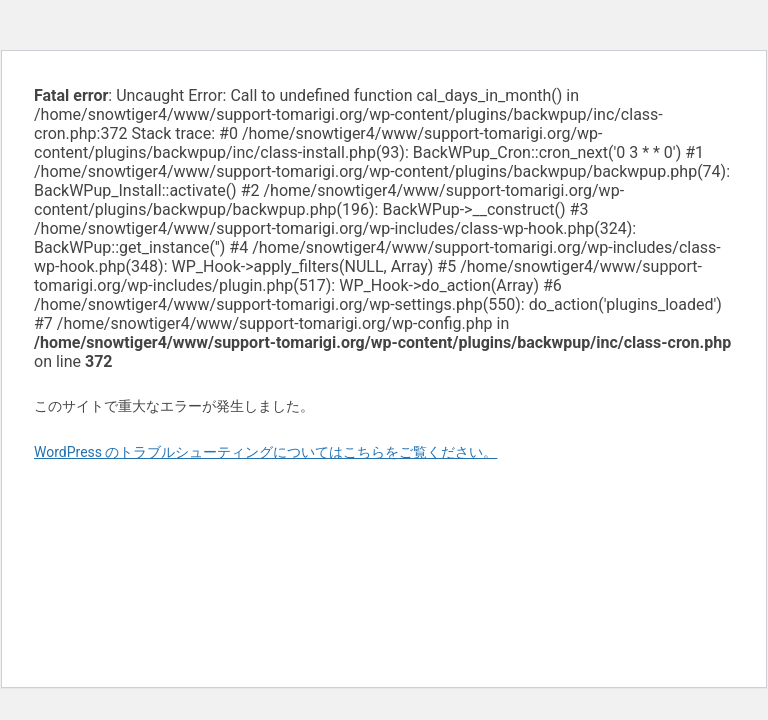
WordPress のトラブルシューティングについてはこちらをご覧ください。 (266, 452)
